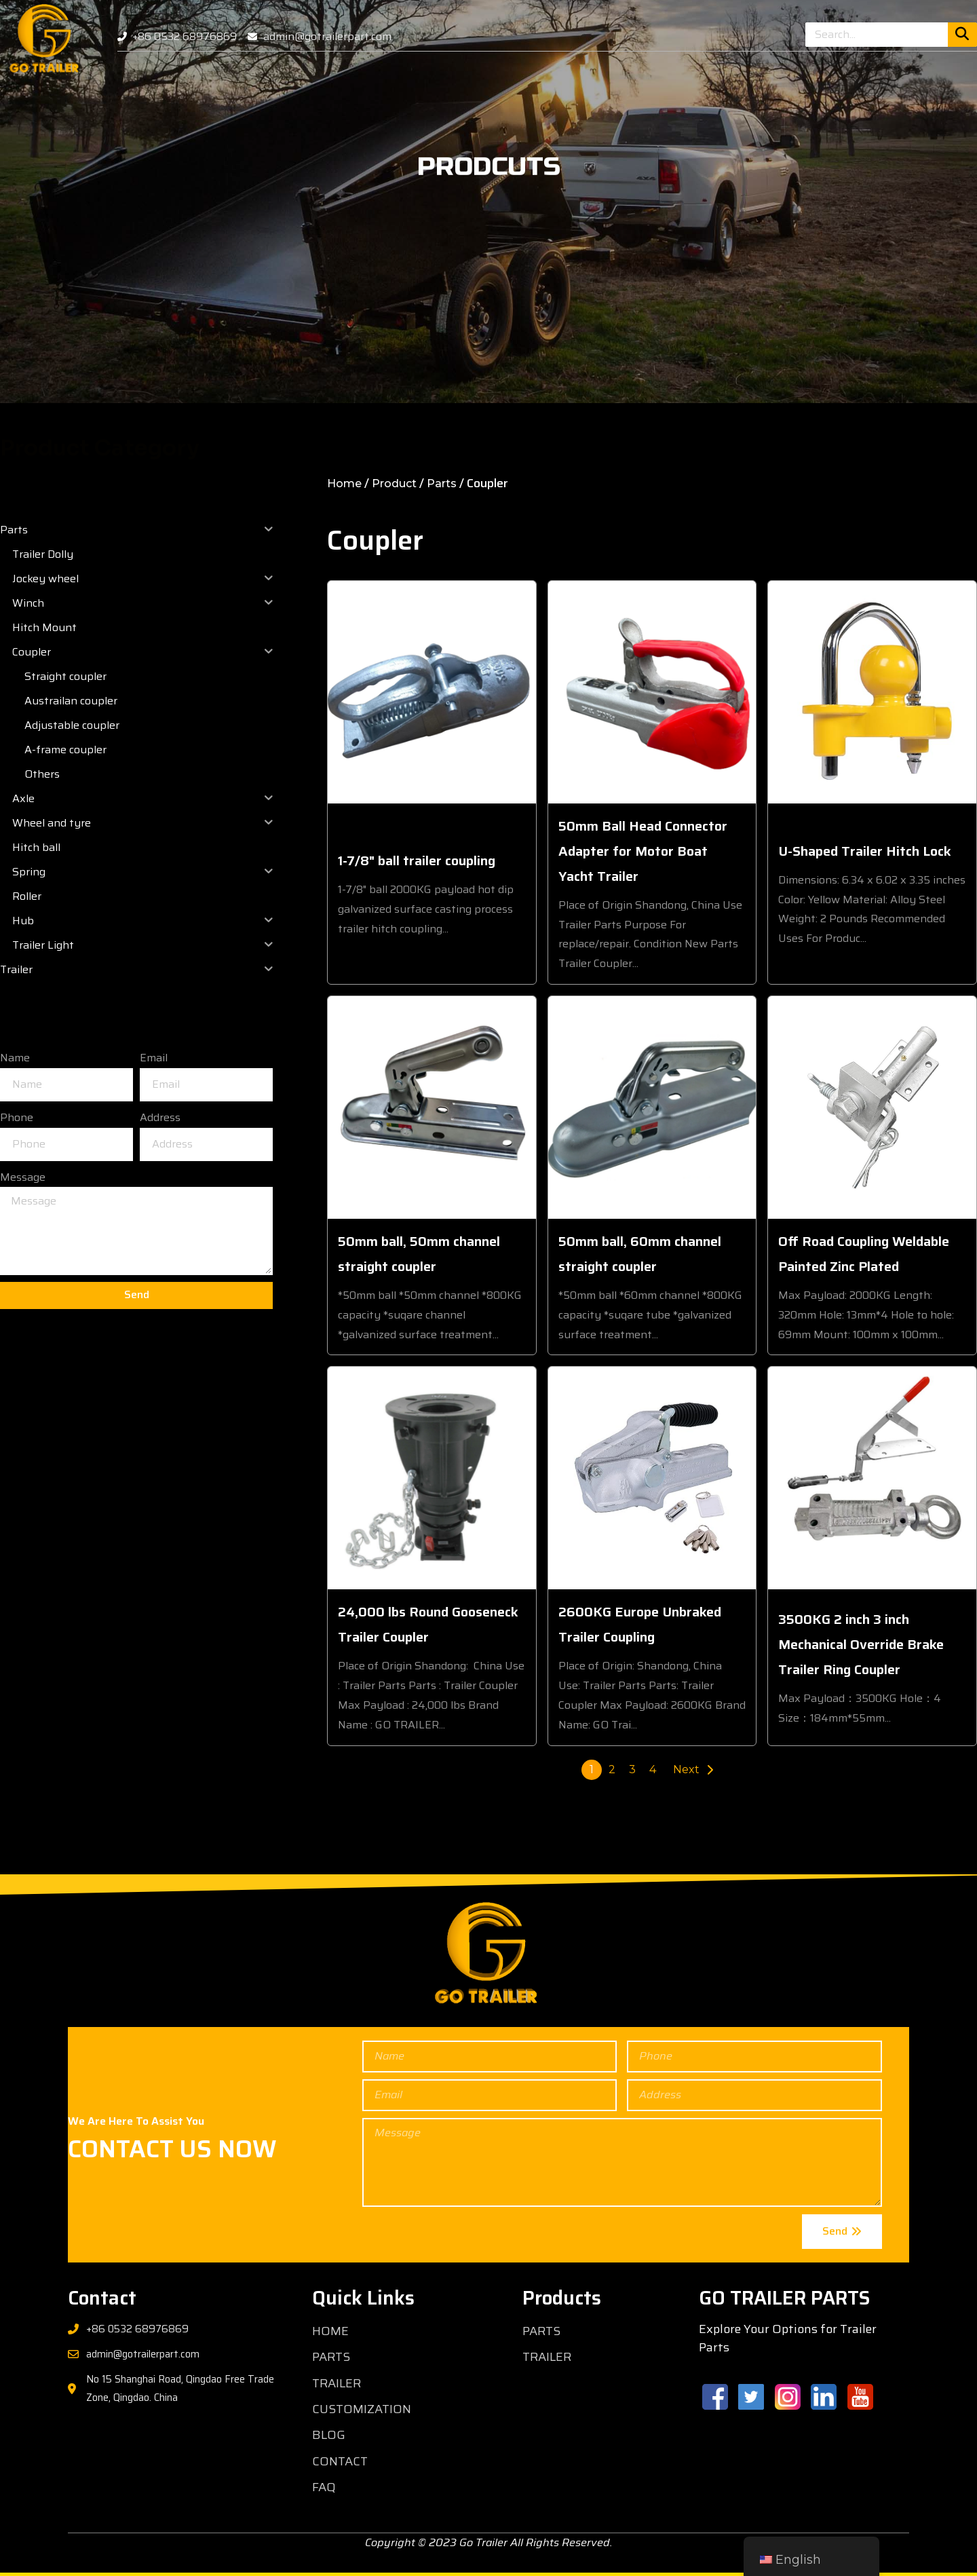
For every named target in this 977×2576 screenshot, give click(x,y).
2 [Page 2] (612, 1769)
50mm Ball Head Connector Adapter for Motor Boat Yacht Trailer (642, 851)
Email (154, 1057)
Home (344, 483)
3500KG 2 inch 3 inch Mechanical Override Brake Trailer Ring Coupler (861, 1644)
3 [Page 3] (632, 1769)
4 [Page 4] (652, 1769)
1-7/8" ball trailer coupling (416, 860)
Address (160, 1117)
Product (394, 483)
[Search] (962, 34)
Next (686, 1769)
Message (22, 1177)
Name (15, 1057)
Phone (16, 1117)
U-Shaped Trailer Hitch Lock (864, 851)
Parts (442, 483)
